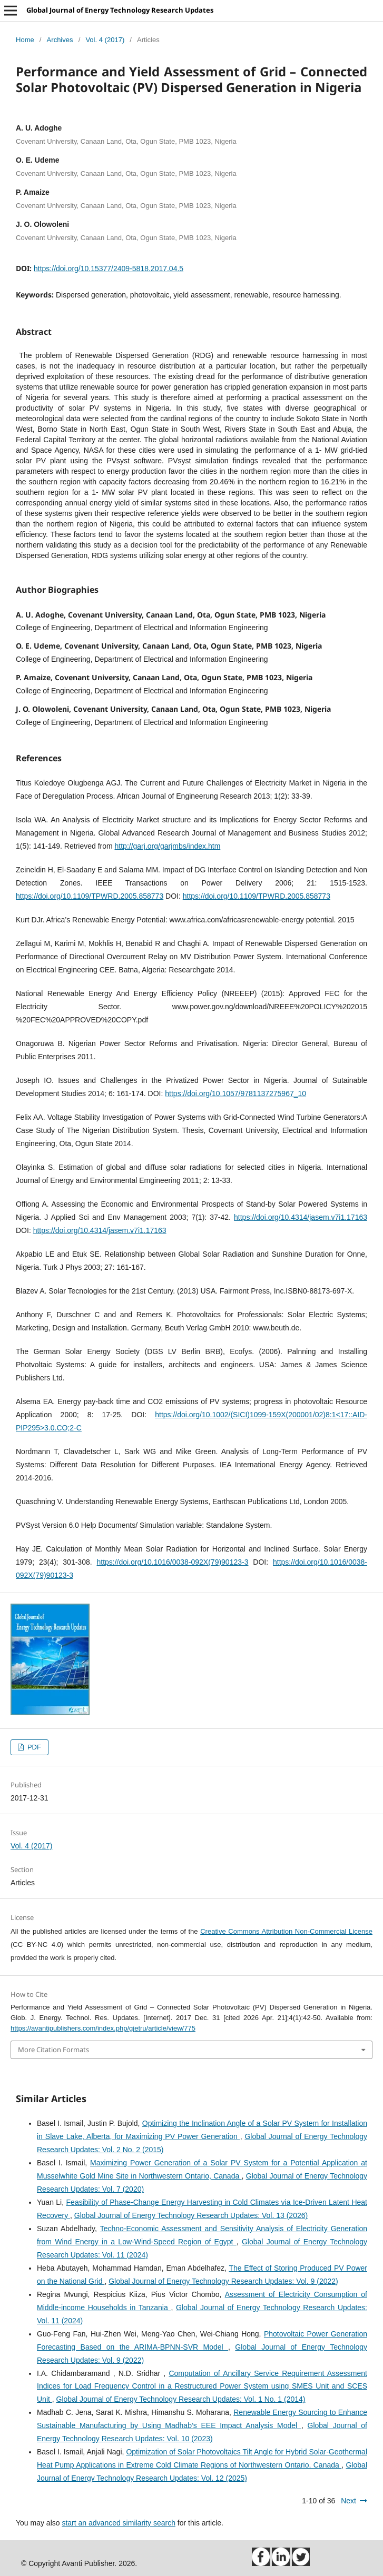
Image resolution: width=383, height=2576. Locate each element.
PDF (33, 1747)
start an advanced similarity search (118, 2523)
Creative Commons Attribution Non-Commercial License (286, 1931)
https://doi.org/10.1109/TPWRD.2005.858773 (89, 896)
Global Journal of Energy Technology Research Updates (119, 10)
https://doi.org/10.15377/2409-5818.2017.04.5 (108, 268)
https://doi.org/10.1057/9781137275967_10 (235, 1093)
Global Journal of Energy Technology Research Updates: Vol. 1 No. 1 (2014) (181, 2399)
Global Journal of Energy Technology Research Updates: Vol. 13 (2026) (191, 2215)
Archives (60, 40)
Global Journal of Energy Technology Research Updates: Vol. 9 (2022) (223, 2281)
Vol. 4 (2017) (104, 40)
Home (25, 40)
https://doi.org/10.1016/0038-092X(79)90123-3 (172, 1562)
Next (348, 2501)
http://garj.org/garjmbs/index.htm (168, 846)
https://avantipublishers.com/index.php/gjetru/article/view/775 (103, 2028)
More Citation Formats (53, 2049)
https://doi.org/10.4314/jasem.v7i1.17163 (300, 1217)
